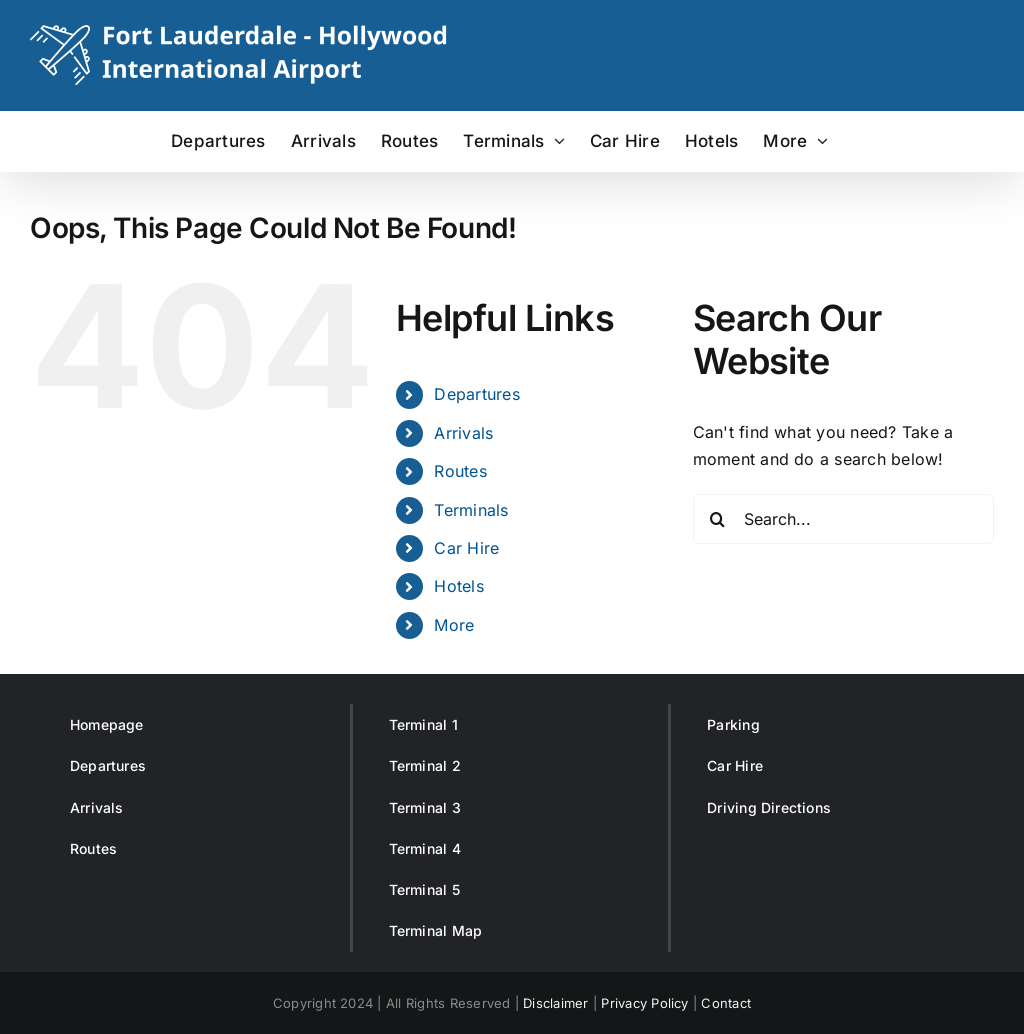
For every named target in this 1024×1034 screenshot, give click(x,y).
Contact (726, 1003)
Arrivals (463, 433)
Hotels (458, 586)
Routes (460, 471)
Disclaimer (555, 1003)
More (454, 625)
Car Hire (466, 548)
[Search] (718, 519)
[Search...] (843, 519)
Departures (476, 394)
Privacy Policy (644, 1003)
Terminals (471, 510)
